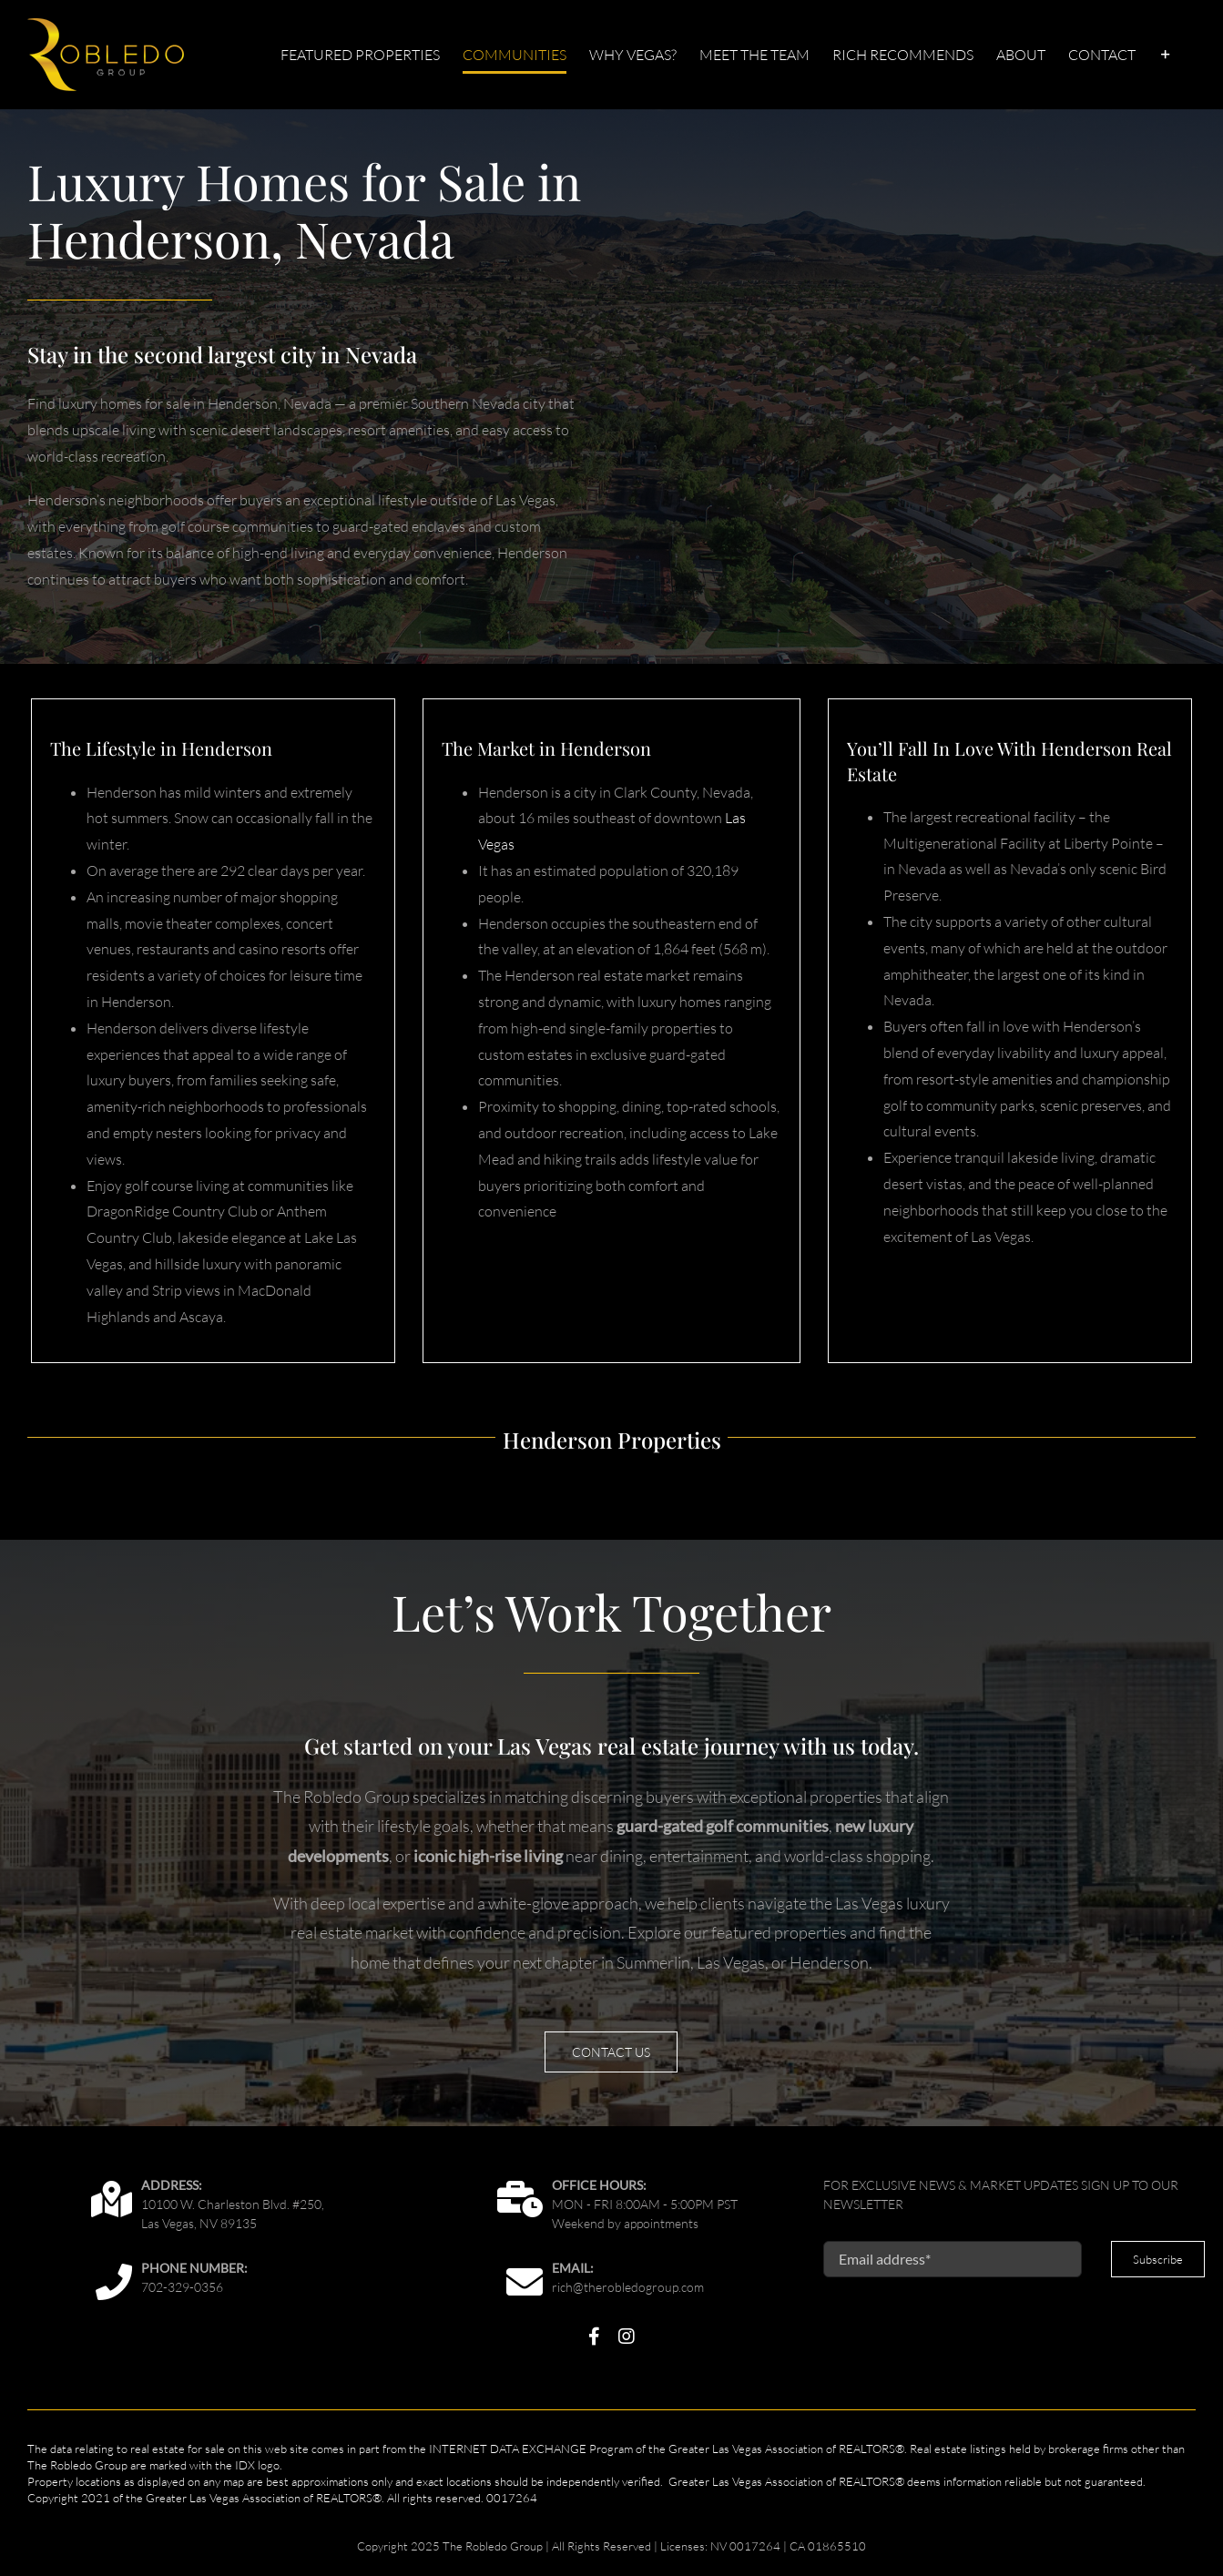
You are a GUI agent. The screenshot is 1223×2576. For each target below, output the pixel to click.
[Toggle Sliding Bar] (1165, 54)
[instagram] (626, 2336)
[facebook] (594, 2336)
